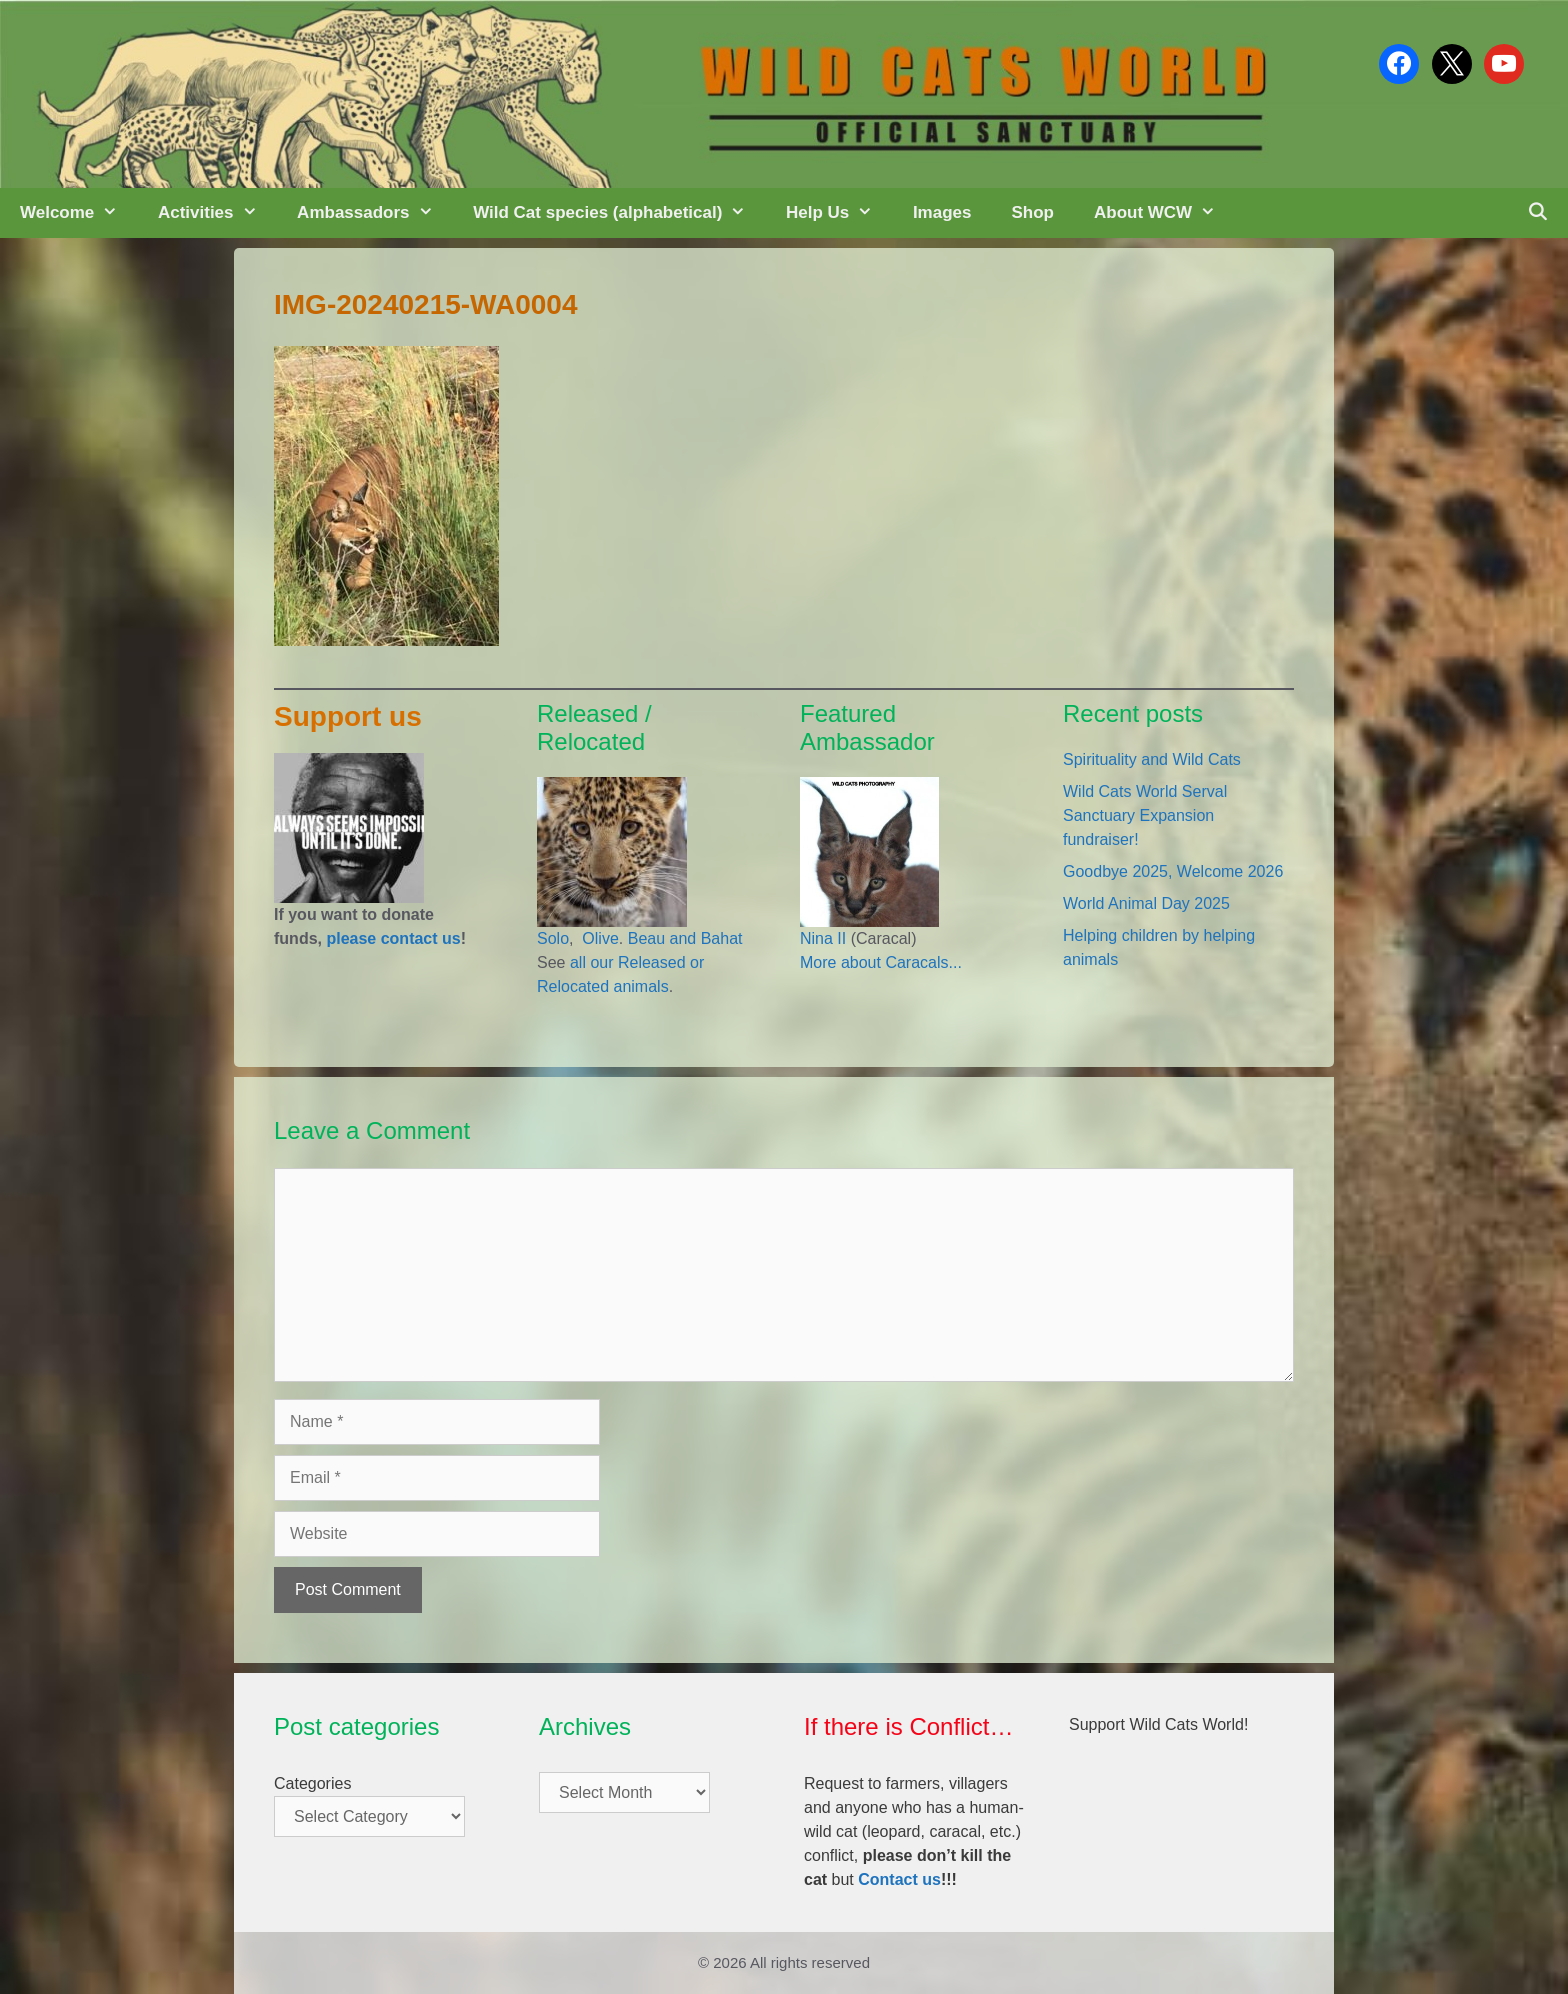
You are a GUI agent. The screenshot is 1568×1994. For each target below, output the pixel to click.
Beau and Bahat (685, 938)
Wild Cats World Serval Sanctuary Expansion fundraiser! (1145, 815)
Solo (553, 938)
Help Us (839, 213)
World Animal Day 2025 (1146, 903)
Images (942, 212)
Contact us (899, 1879)
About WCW (1165, 213)
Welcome (79, 213)
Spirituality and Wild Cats (1152, 759)
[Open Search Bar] (1537, 213)
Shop (1032, 212)
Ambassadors (375, 213)
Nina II (823, 938)
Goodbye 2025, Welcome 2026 (1173, 871)
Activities (217, 213)
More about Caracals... (881, 962)
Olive (598, 938)
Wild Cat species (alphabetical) (619, 213)
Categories (312, 1783)
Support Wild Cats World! (1158, 1724)
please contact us (393, 938)
